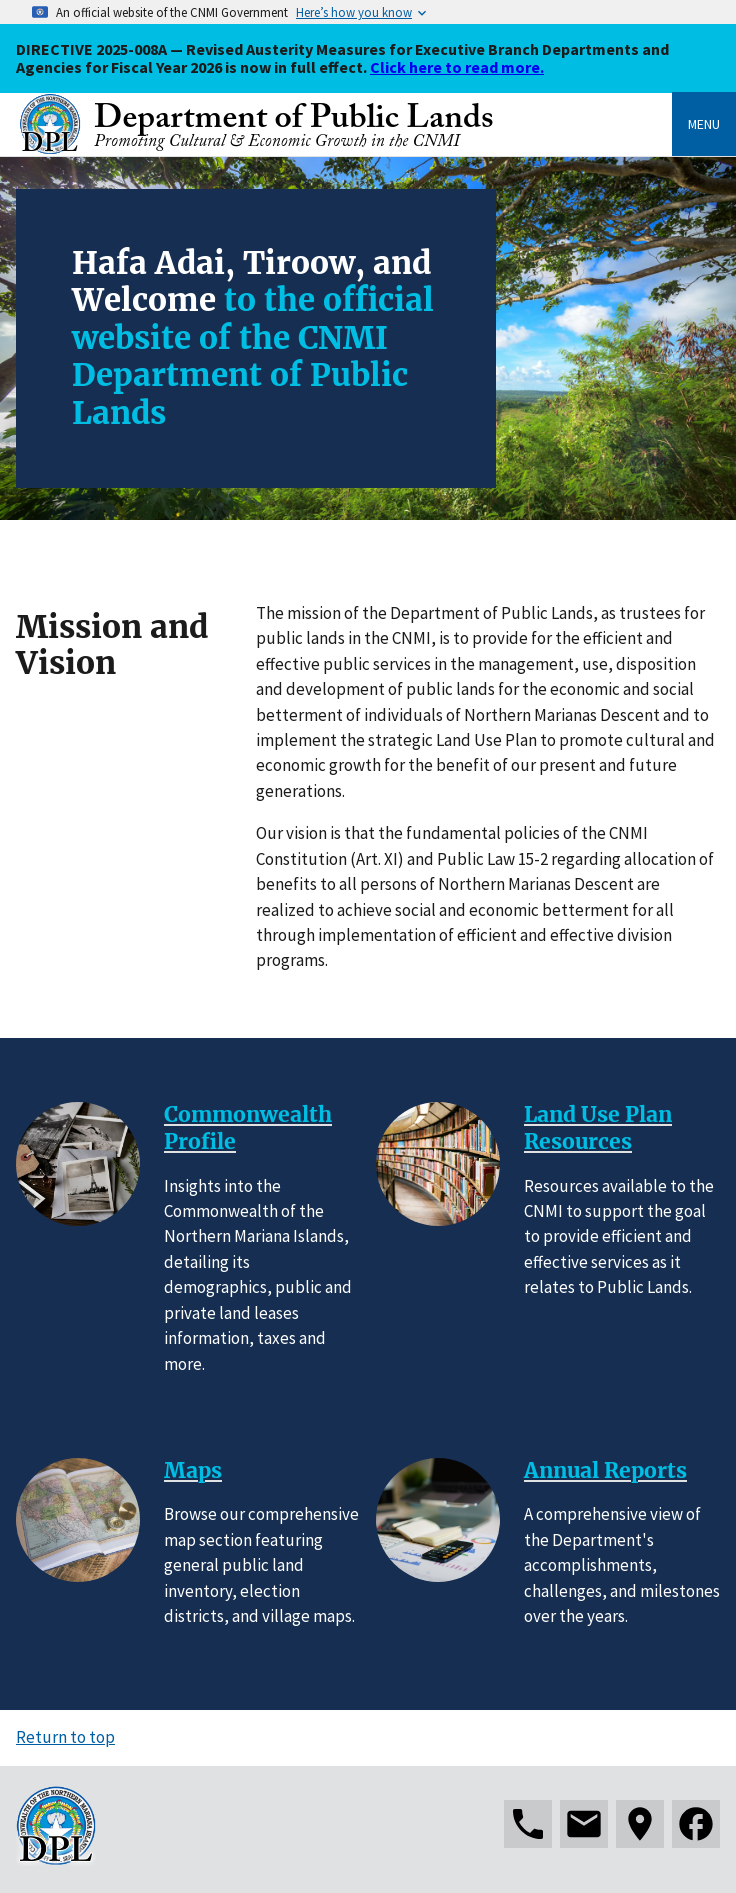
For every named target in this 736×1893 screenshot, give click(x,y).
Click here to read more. (457, 67)
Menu (704, 124)
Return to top (65, 1737)
